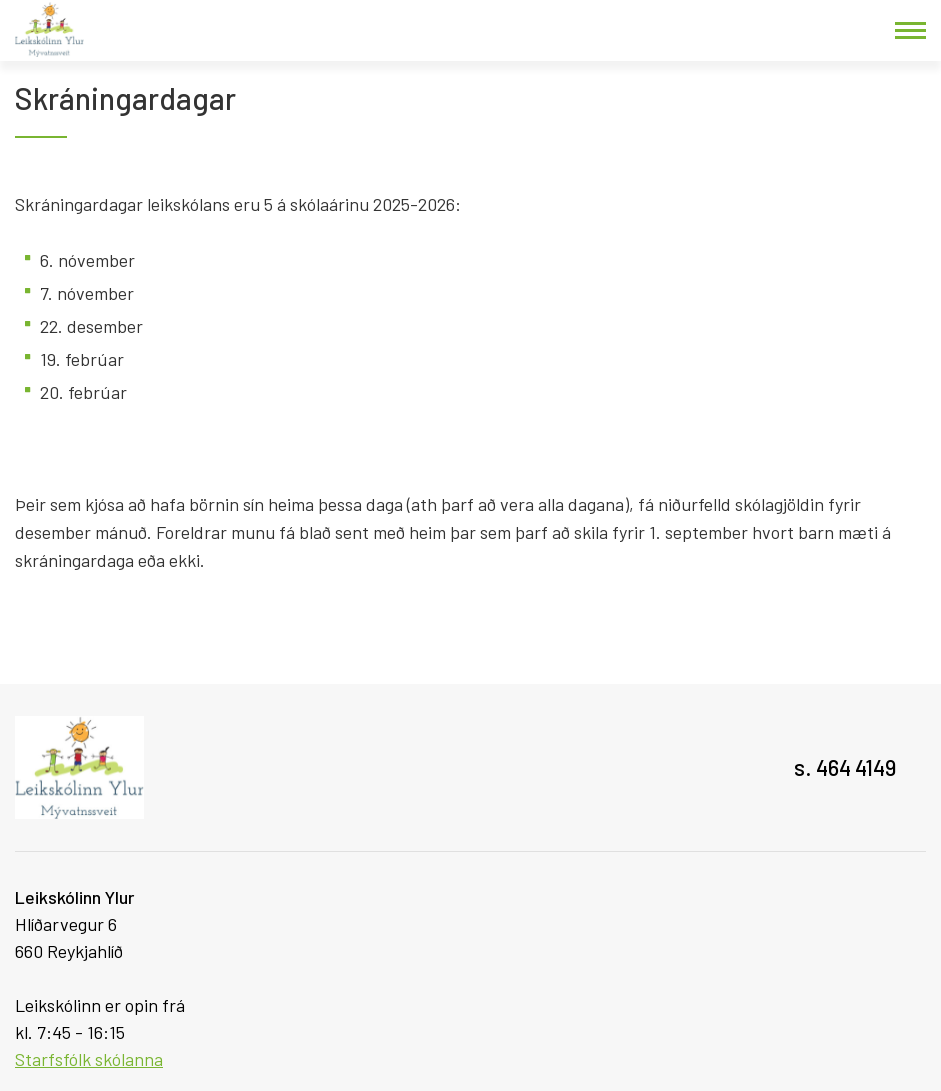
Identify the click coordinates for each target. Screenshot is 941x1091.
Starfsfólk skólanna (89, 1059)
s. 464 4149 (845, 767)
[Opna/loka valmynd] (910, 30)
